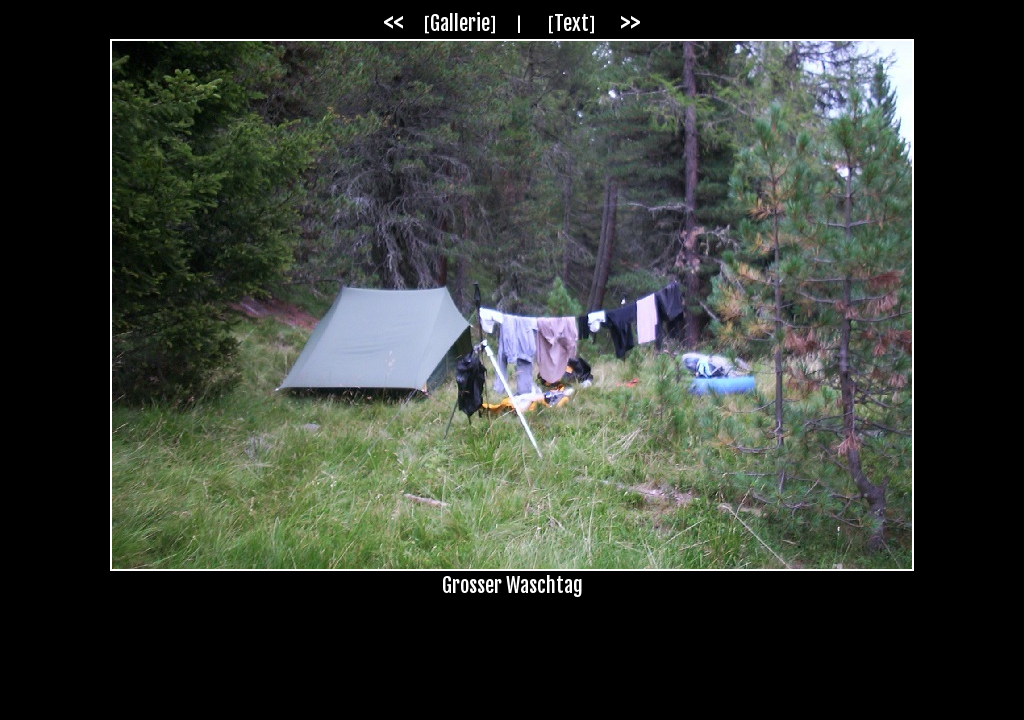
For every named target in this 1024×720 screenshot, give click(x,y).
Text (571, 23)
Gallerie (460, 23)
